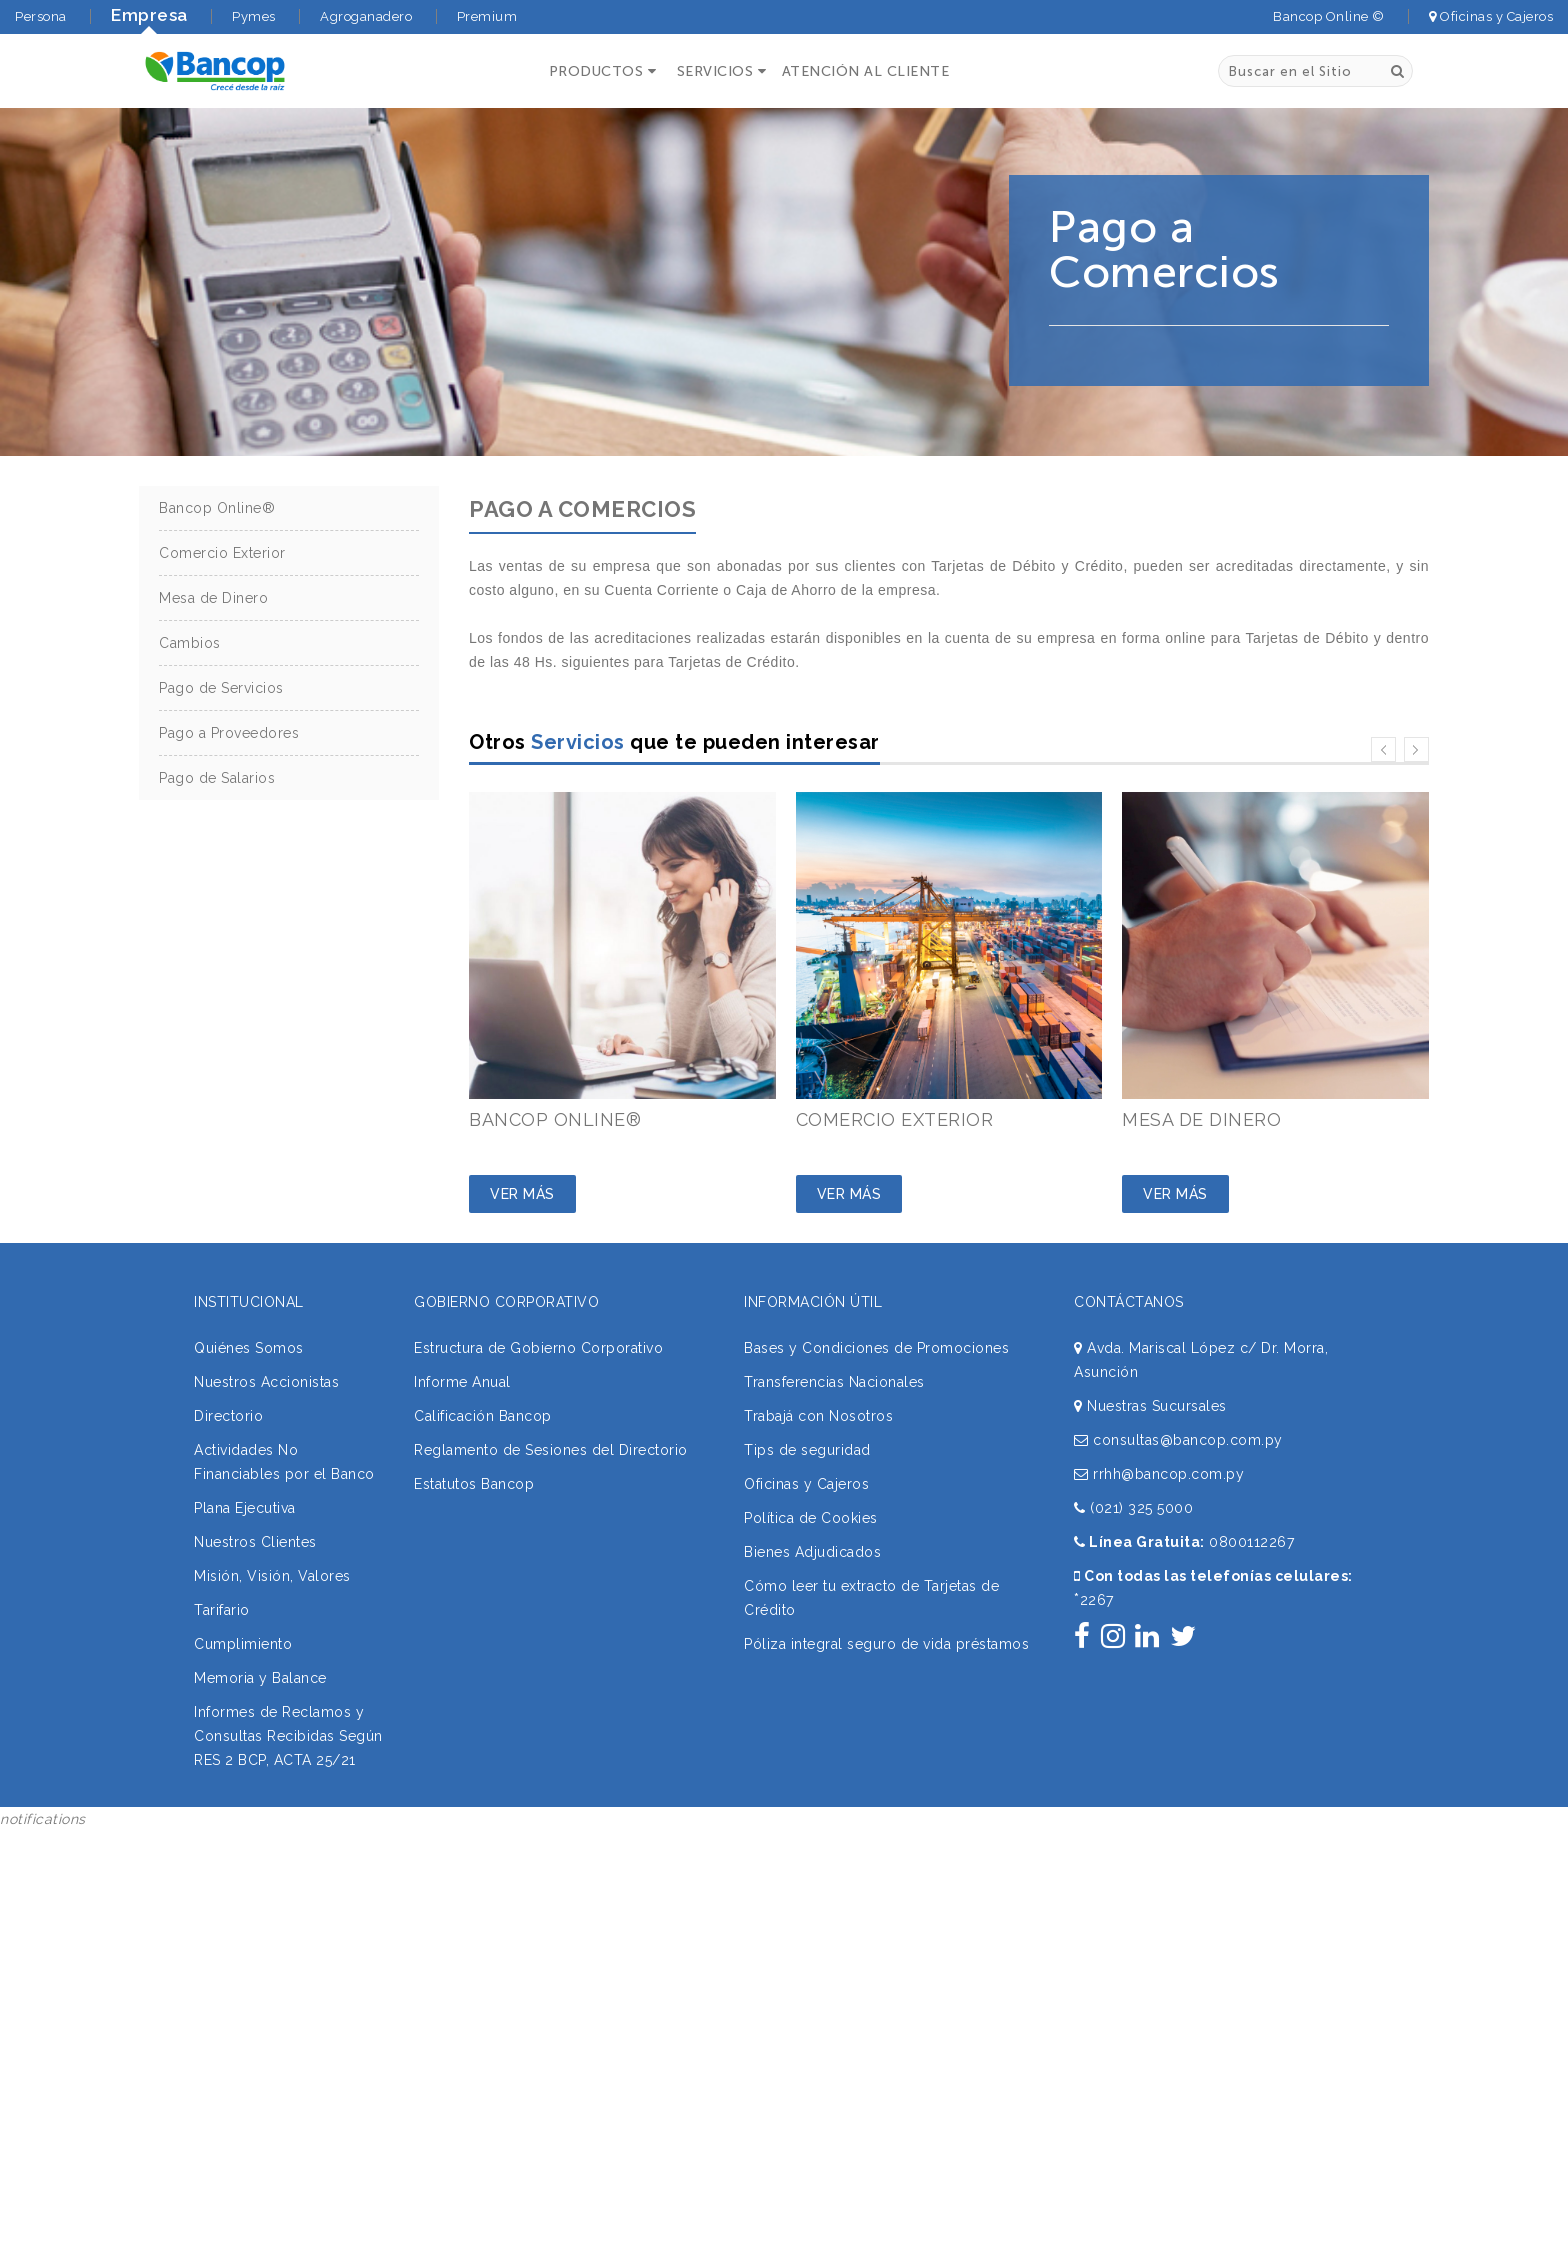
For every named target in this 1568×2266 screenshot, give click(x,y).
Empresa (149, 15)
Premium (487, 16)
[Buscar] (1397, 71)
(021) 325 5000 (1133, 1508)
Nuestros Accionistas (266, 1382)
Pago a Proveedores (229, 733)
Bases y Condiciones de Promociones (876, 1348)
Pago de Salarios (217, 778)
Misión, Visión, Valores (272, 1576)
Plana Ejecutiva (245, 1508)
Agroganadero (366, 16)
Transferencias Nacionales (834, 1382)
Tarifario (222, 1610)
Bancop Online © (1329, 16)
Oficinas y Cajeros (1491, 16)
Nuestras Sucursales (1150, 1406)
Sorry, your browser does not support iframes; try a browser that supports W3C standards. (150, 1965)
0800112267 (1251, 1542)
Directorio (228, 1416)
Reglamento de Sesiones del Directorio (551, 1450)
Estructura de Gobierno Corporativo (538, 1348)
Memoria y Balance (260, 1678)
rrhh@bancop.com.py (1159, 1474)
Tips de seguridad (807, 1450)
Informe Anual (462, 1382)
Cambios (190, 643)
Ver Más (522, 1194)
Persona (41, 16)
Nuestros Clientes (255, 1542)
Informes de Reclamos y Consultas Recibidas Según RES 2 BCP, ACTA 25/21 (288, 1736)
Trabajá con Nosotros (818, 1416)
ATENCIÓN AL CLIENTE (866, 71)
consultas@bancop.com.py (1178, 1440)
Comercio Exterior (222, 553)
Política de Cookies (811, 1518)
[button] (600, 71)
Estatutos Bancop (474, 1484)
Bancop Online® (217, 508)
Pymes (254, 16)
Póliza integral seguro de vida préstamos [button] (886, 1644)
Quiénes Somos (249, 1348)
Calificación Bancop (483, 1416)
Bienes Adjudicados (812, 1552)
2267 (1094, 1600)
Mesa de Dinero (213, 598)
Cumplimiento (243, 1644)
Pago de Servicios (221, 688)
